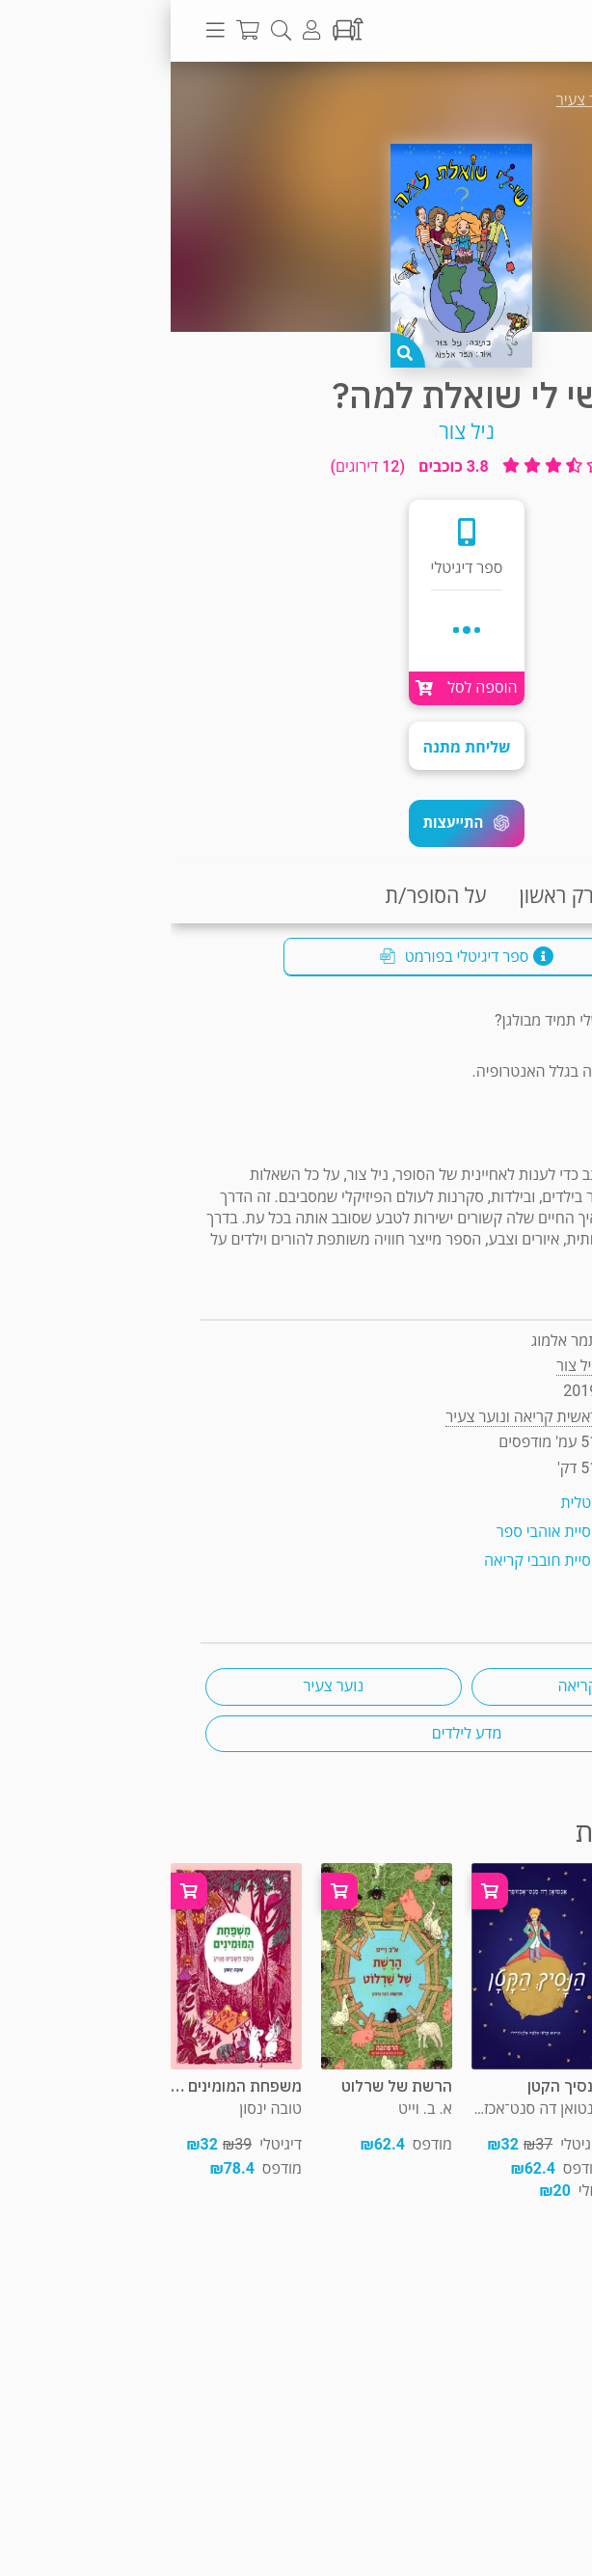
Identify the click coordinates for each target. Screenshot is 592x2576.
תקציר (551, 896)
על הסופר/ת (264, 896)
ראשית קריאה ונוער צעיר (462, 100)
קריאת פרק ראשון (421, 896)
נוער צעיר (163, 1686)
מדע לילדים (296, 1733)
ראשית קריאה (429, 1686)
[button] (296, 823)
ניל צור (296, 432)
